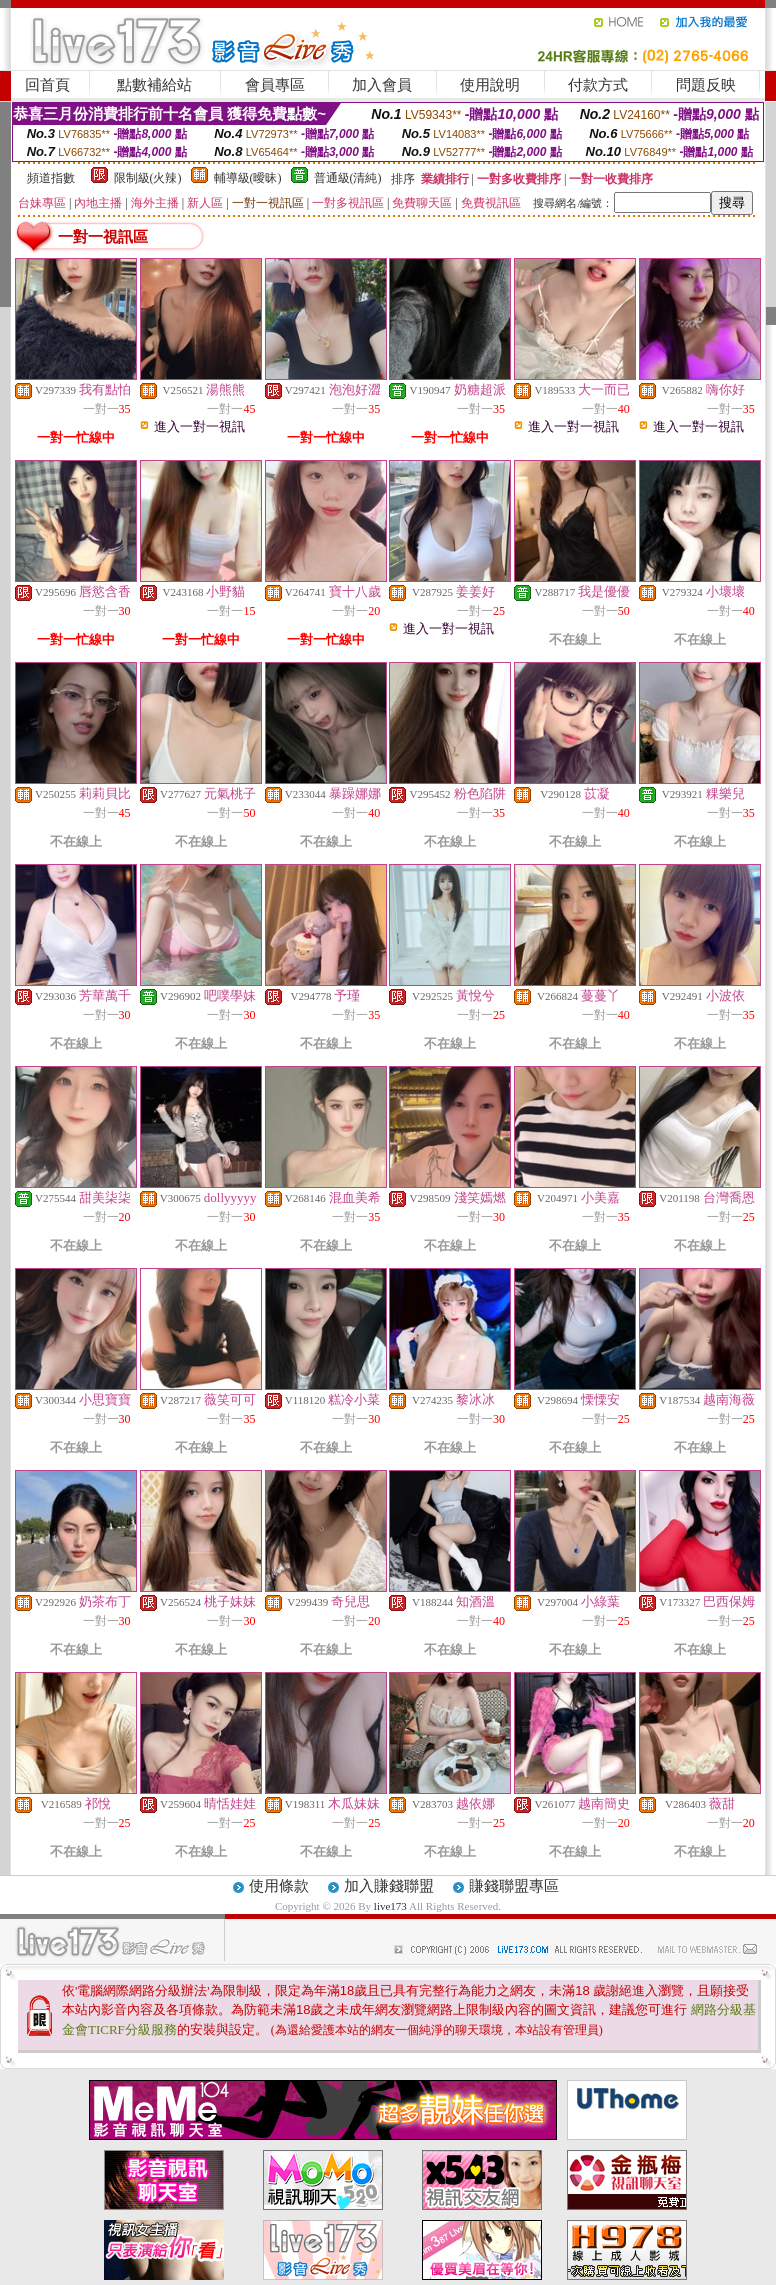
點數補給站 (154, 85)
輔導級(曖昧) (248, 178)
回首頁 (47, 85)
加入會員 (382, 85)
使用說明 (490, 85)
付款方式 (598, 85)
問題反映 (706, 85)
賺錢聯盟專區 (514, 1886)
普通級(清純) (348, 178)
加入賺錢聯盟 (389, 1886)
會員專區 (275, 85)
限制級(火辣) (148, 178)
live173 (391, 1906)
